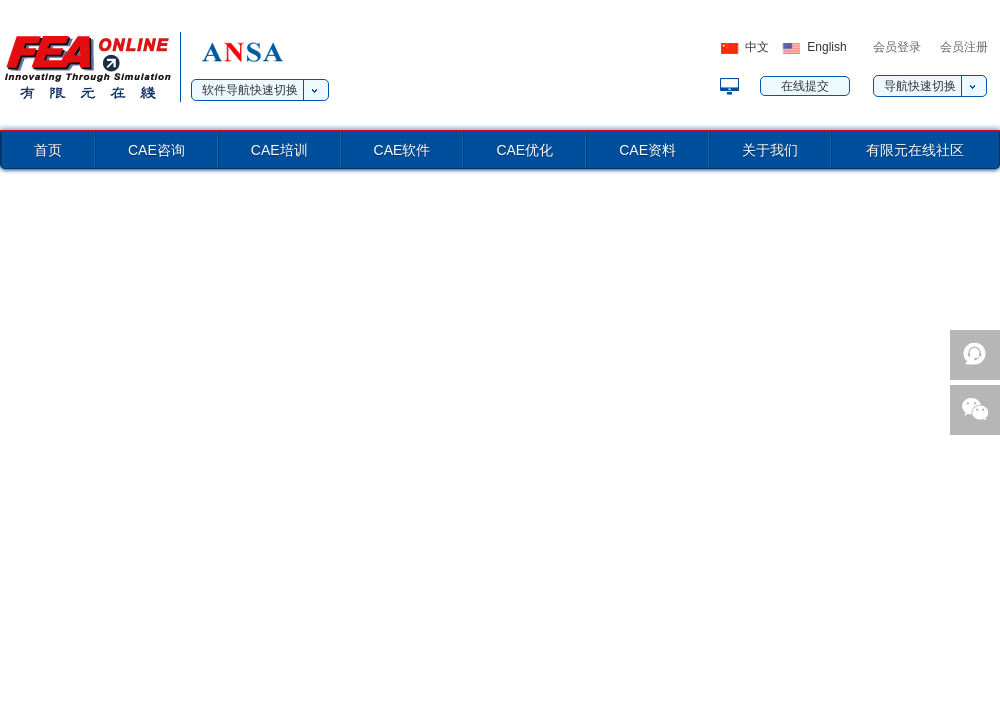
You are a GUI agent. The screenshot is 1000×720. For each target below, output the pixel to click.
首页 (48, 150)
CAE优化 (524, 150)
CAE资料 (647, 150)
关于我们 (770, 150)
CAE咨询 (156, 150)
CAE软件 (402, 150)
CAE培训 (279, 150)
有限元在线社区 (915, 150)
